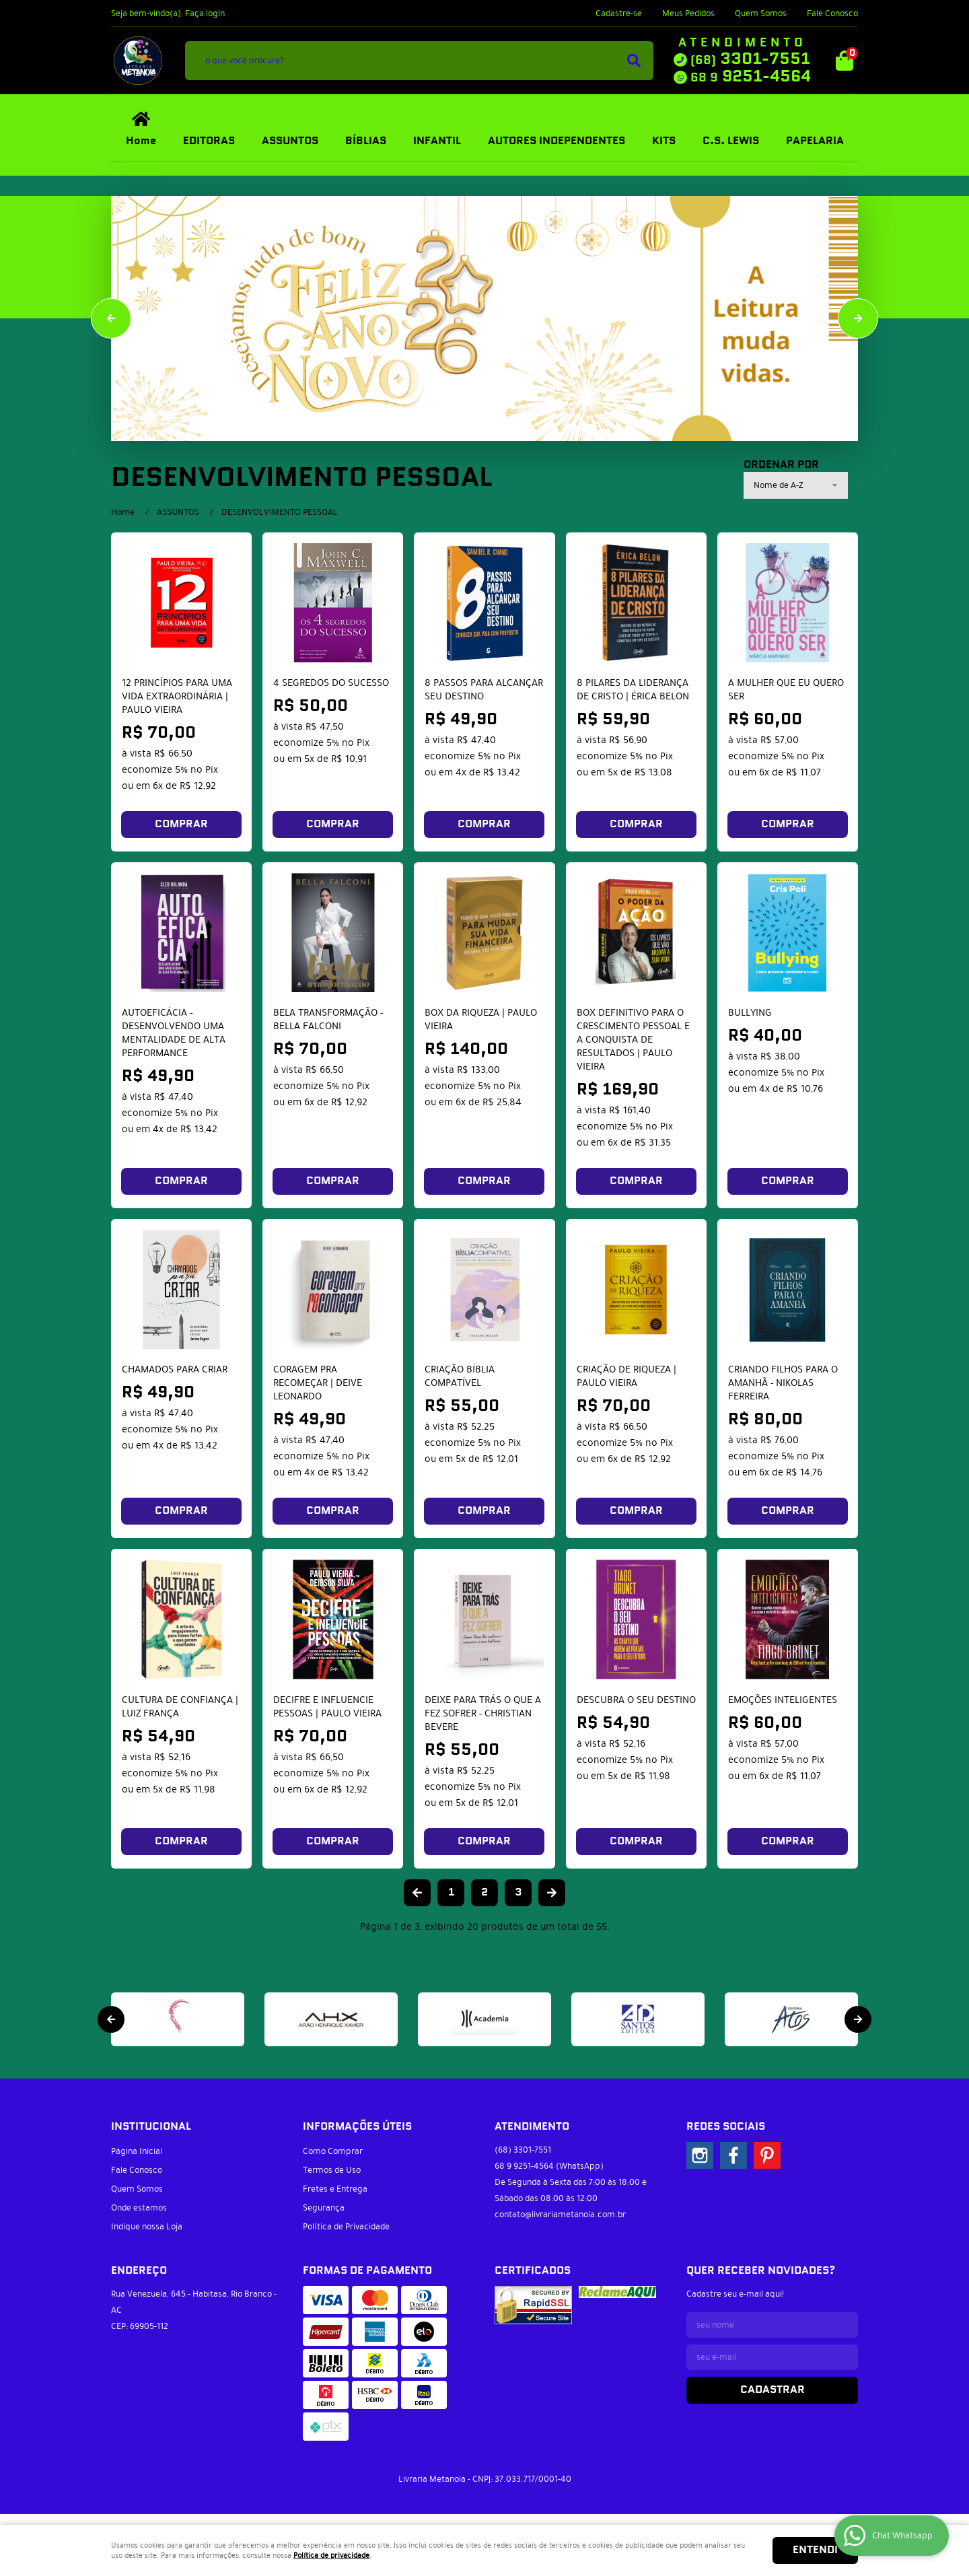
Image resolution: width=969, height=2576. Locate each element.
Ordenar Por (781, 465)
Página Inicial (136, 2151)
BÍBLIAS (365, 141)
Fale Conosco (832, 13)
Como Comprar (333, 2151)
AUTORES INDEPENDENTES (556, 141)
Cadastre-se (619, 13)
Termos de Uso (332, 2170)
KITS (664, 141)
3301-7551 (750, 59)
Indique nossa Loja (146, 2226)
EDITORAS (209, 141)
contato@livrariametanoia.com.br (560, 2214)
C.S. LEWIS (731, 141)
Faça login (205, 13)
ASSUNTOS (290, 141)
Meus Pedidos (688, 13)
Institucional (151, 2127)
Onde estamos (139, 2208)
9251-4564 (750, 77)
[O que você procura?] (633, 60)
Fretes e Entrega (335, 2189)
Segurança (324, 2208)
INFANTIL (437, 141)
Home (141, 141)
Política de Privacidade (346, 2226)
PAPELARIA (815, 141)
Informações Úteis (357, 2127)
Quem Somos (761, 13)
